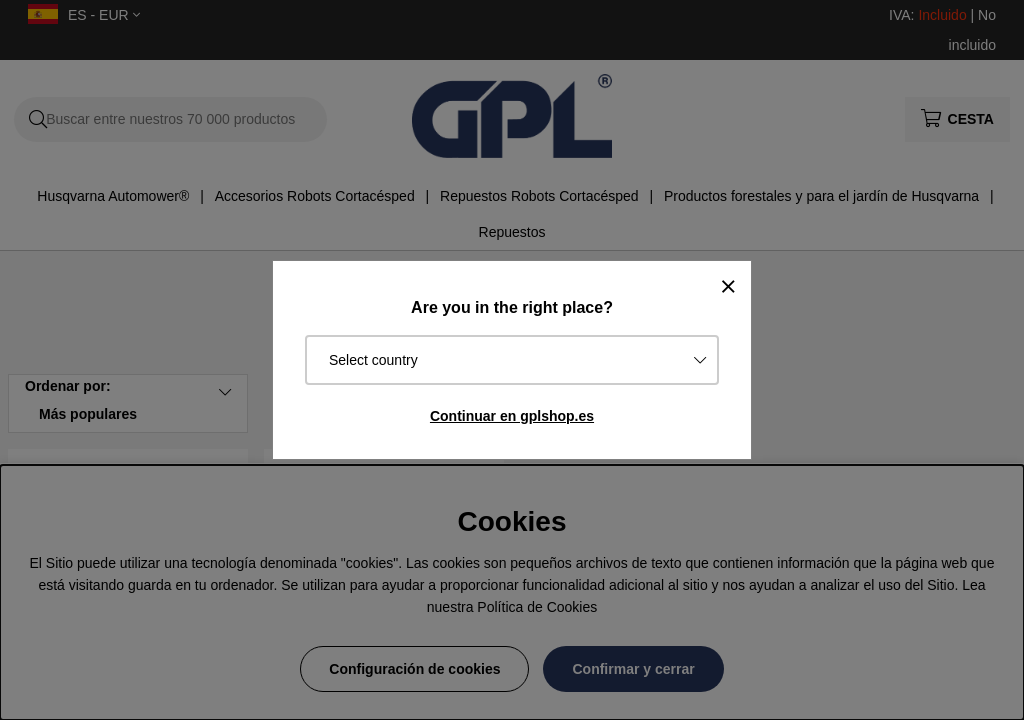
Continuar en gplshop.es (512, 416)
